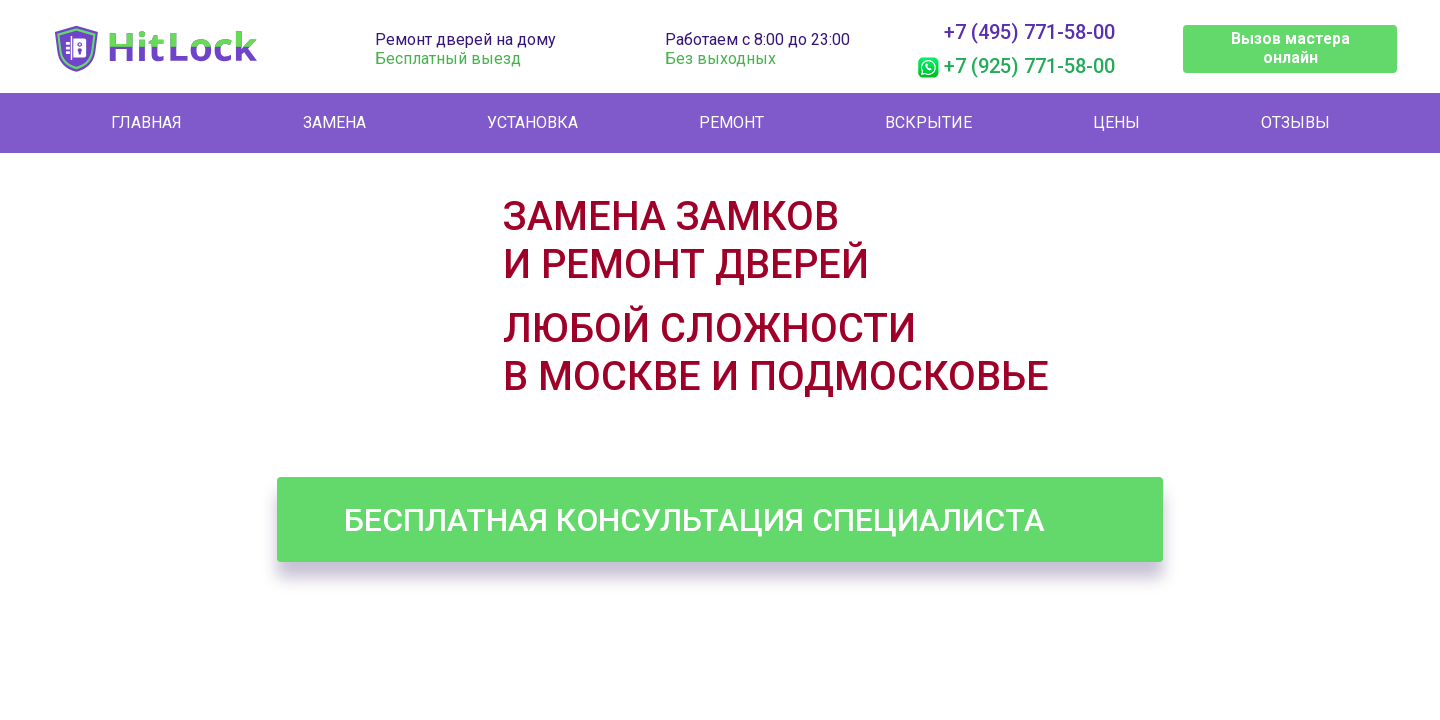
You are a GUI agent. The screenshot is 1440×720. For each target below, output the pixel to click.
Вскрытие (928, 122)
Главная (146, 122)
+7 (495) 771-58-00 (1029, 32)
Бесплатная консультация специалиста (694, 520)
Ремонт (731, 122)
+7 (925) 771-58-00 (1029, 66)
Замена (334, 122)
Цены (1116, 122)
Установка (532, 122)
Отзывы (1295, 122)
